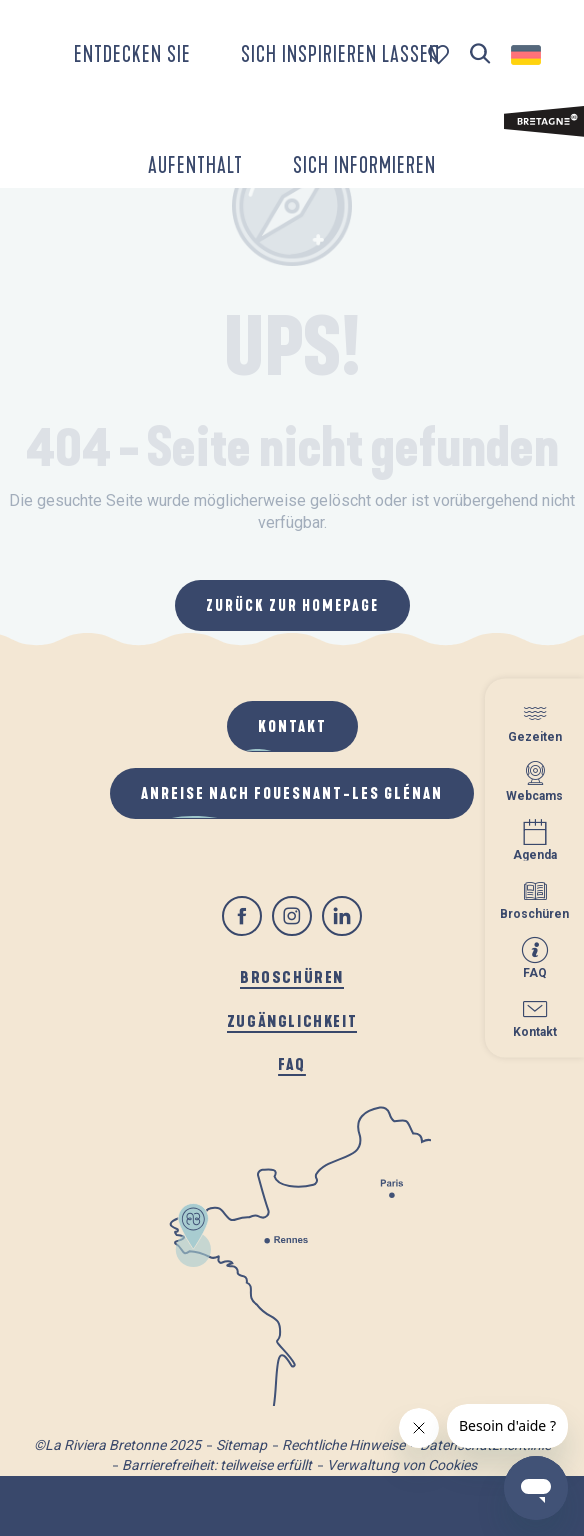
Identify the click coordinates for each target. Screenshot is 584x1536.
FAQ (292, 1063)
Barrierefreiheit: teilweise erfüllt (217, 1465)
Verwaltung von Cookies (402, 1465)
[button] (480, 54)
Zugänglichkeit (292, 1020)
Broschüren (292, 976)
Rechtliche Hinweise (343, 1445)
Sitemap (241, 1445)
